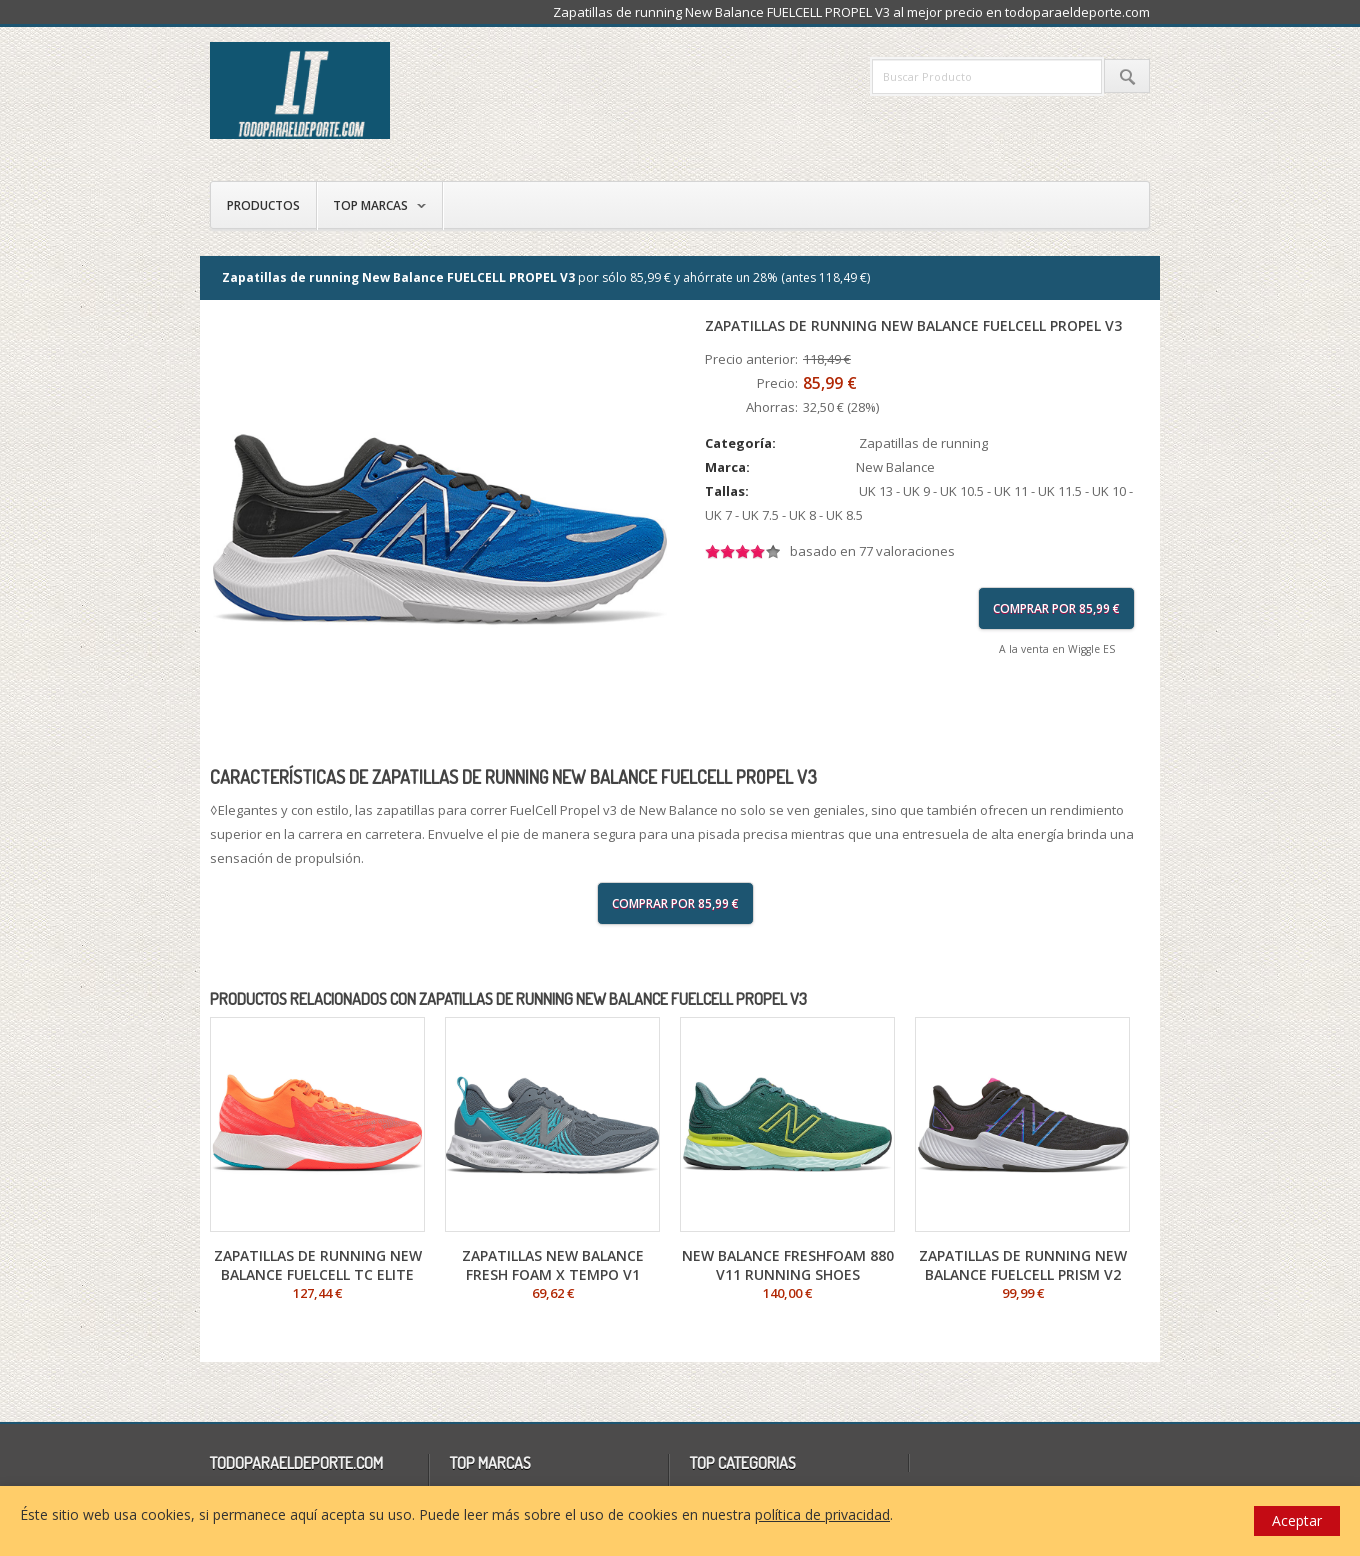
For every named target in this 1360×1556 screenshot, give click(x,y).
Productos (263, 205)
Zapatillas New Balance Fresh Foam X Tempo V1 (553, 1265)
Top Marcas (370, 205)
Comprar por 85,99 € (1056, 608)
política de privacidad (822, 1514)
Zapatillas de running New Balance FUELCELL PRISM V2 (1023, 1265)
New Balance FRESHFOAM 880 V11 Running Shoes (788, 1265)
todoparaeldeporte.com (385, 90)
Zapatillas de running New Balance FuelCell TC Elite (318, 1265)
